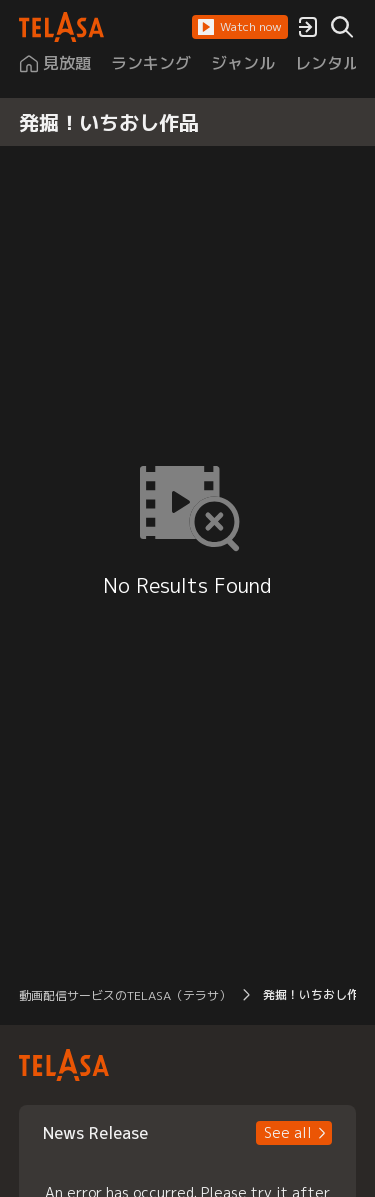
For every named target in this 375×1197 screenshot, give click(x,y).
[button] (240, 27)
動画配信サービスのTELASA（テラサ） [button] (125, 995)
